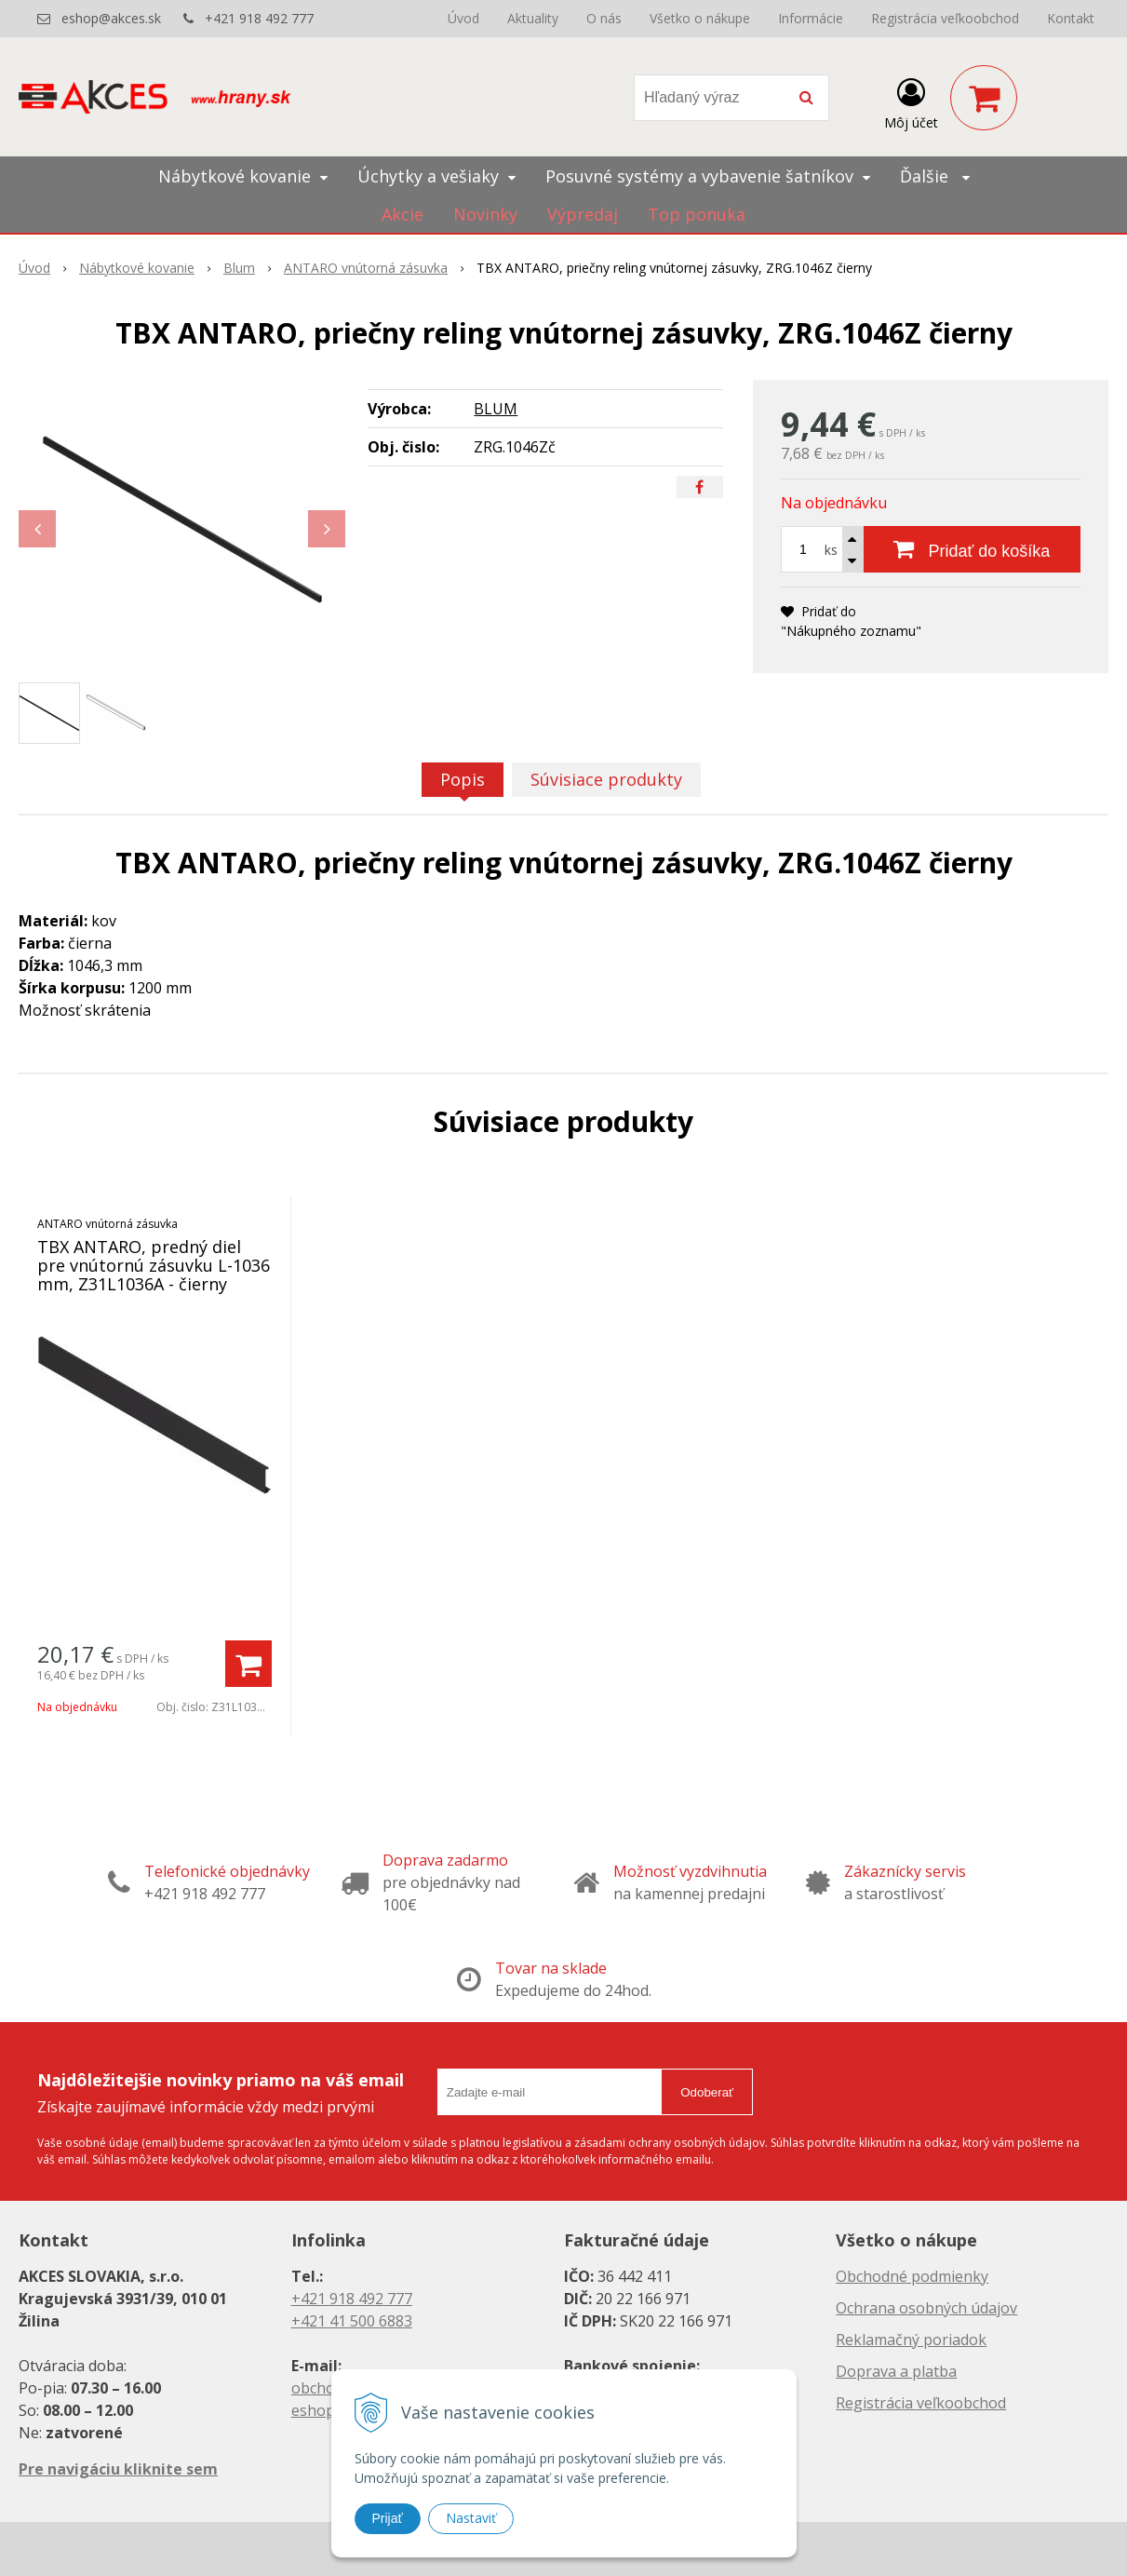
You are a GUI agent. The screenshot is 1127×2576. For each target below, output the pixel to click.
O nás (604, 18)
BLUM (495, 408)
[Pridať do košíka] (972, 549)
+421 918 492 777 (259, 18)
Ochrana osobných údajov (926, 2308)
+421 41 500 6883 (351, 2321)
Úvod (463, 18)
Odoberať (706, 2092)
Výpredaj (582, 214)
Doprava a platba (896, 2371)
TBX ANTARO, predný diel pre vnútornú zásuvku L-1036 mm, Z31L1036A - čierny (153, 1265)
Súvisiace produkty (606, 779)
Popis (462, 779)
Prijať (387, 2518)
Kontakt (1070, 18)
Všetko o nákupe (700, 18)
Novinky (485, 214)
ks (831, 550)
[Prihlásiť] (911, 101)
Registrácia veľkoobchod (945, 18)
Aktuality (532, 18)
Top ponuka (696, 214)
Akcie (402, 214)
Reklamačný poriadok (911, 2339)
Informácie (810, 18)
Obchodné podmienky (912, 2276)
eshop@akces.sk (111, 18)
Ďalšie (935, 176)
